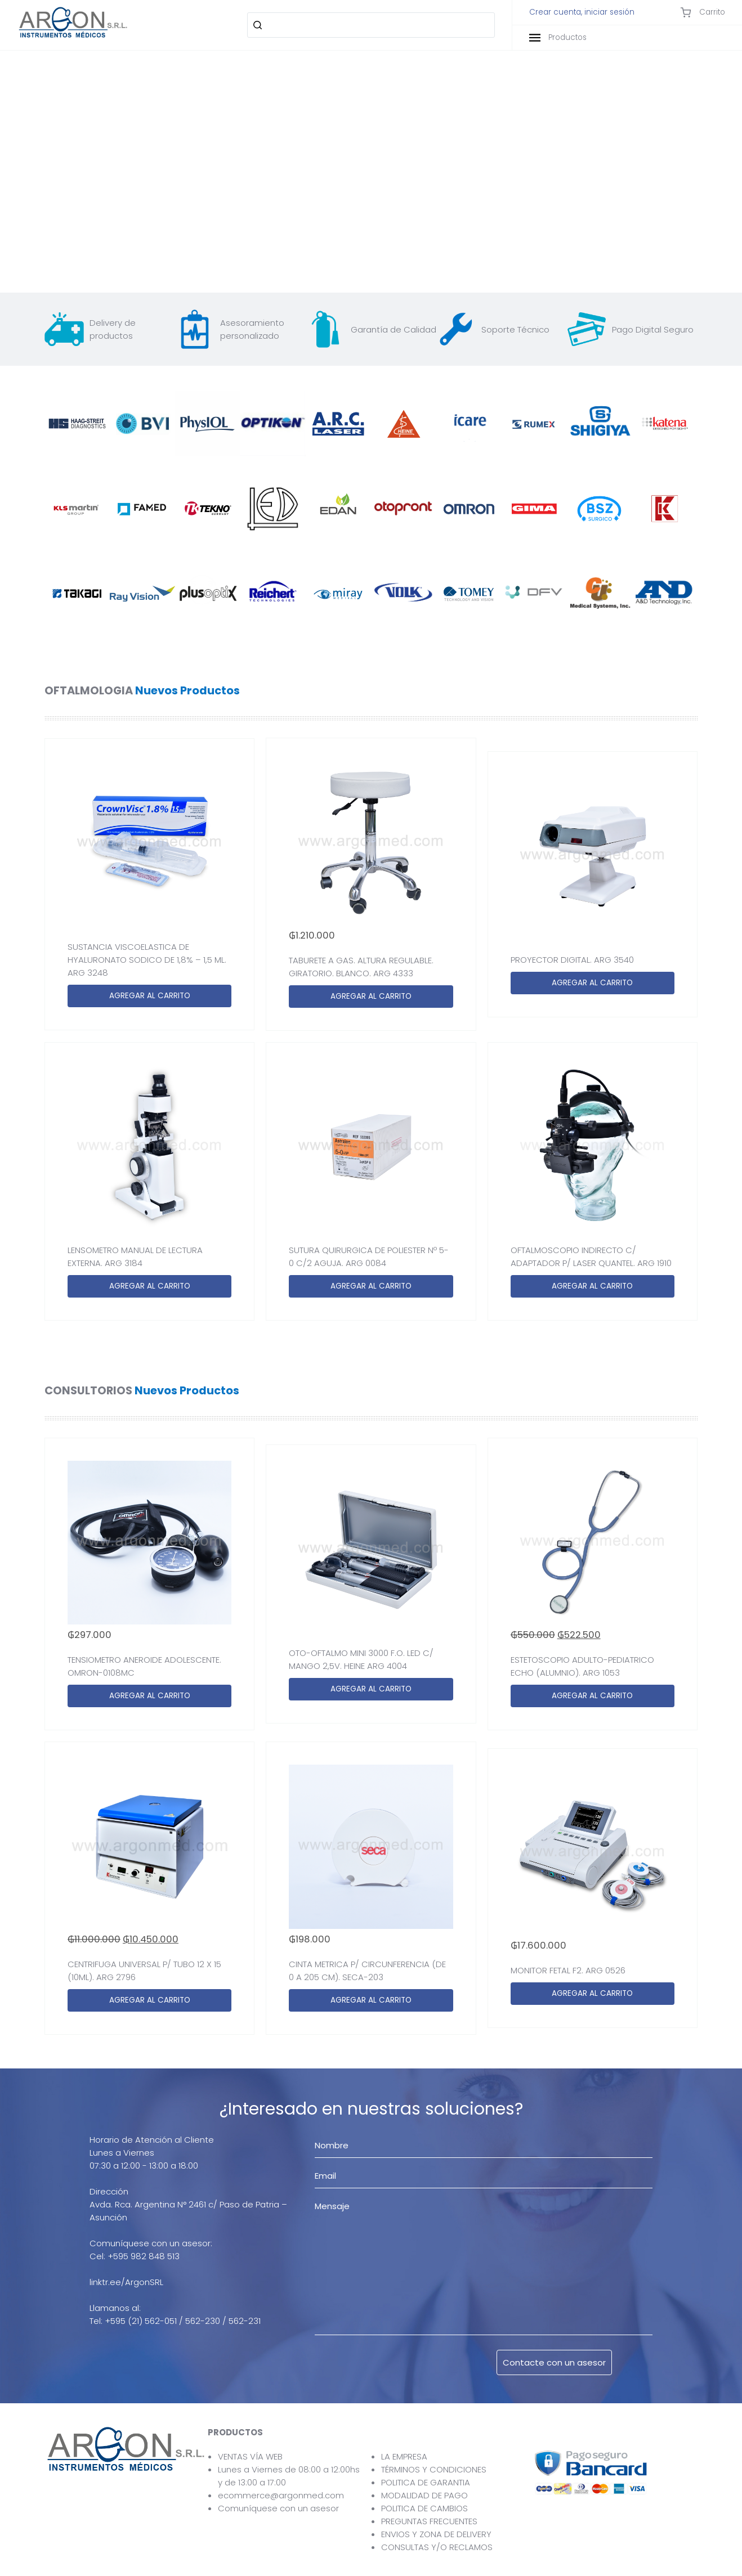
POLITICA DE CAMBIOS (424, 2508)
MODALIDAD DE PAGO (424, 2495)
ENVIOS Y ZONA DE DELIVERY (436, 2534)
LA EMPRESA (404, 2456)
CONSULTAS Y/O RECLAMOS (437, 2547)
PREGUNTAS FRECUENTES (429, 2521)
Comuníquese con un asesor (278, 2508)
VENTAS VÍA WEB (250, 2456)
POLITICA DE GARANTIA (425, 2482)
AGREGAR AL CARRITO (149, 995)
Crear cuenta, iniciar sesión (581, 12)
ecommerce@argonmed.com (281, 2495)
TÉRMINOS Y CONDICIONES (433, 2469)
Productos (558, 37)
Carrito (702, 12)
